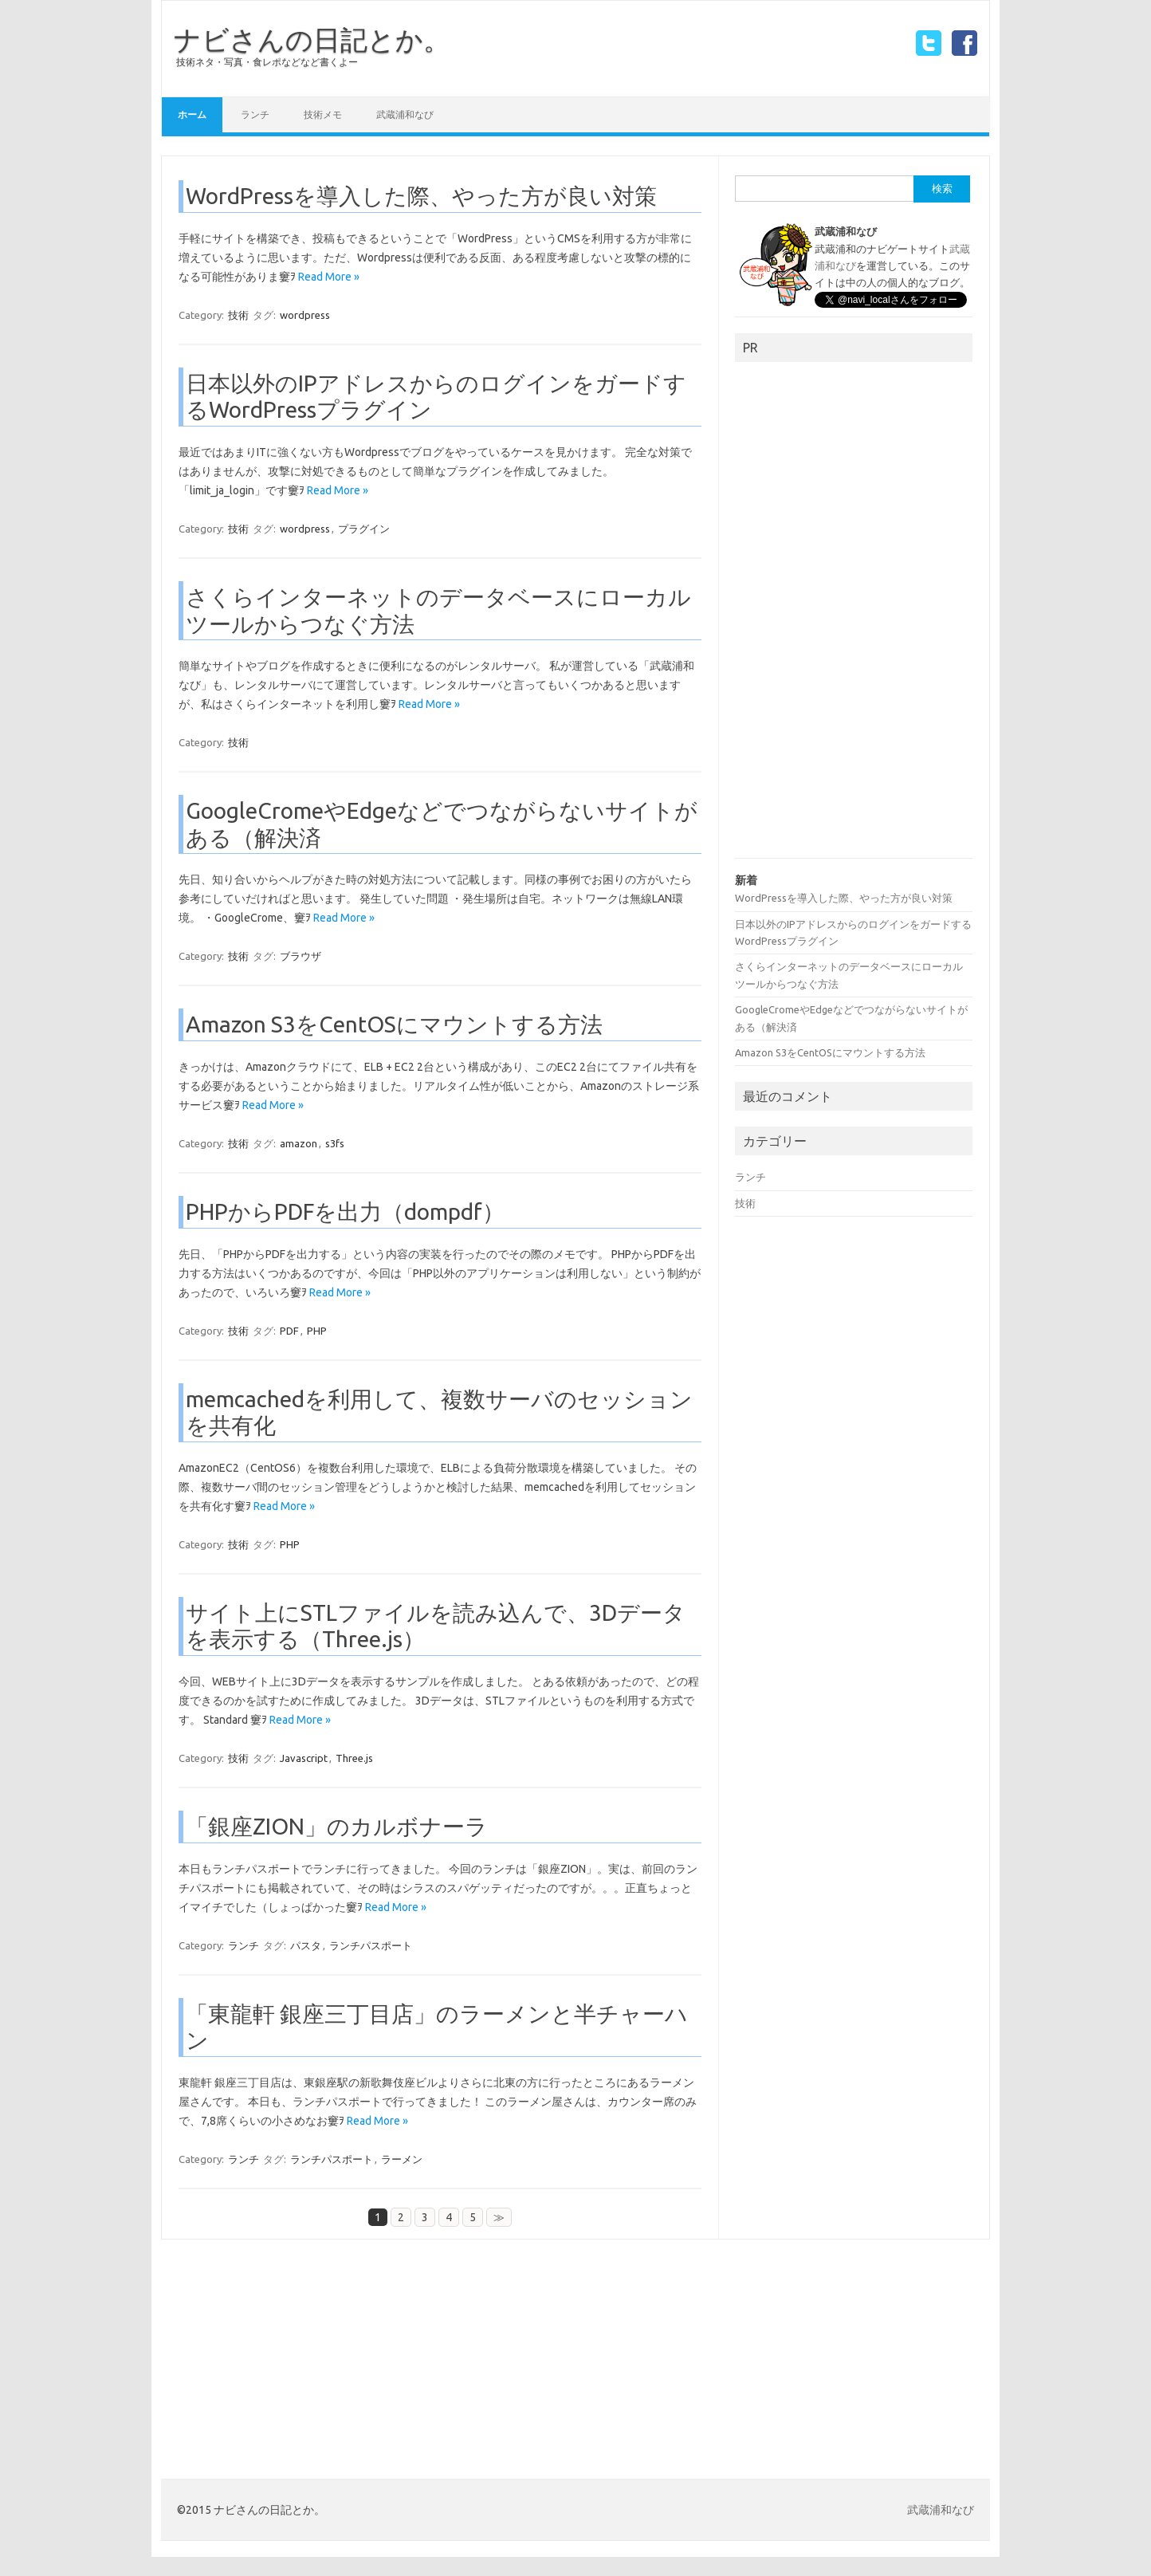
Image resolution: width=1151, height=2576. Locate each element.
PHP (317, 1330)
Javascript (304, 1758)
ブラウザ (300, 956)
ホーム (192, 114)
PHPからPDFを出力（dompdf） (345, 1211)
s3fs (334, 1143)
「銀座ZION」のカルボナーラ (337, 1826)
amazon (298, 1143)
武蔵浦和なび (405, 114)
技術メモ (323, 114)
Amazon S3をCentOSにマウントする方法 (394, 1024)
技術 (238, 315)
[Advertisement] (853, 615)
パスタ (305, 1945)
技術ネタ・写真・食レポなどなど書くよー (267, 62)
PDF (289, 1330)
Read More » (328, 276)
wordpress (305, 315)
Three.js (354, 1758)
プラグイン (364, 528)
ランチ (255, 114)
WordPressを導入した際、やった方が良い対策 (421, 195)
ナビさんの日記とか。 (312, 39)
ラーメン (401, 2159)
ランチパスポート (370, 1945)
